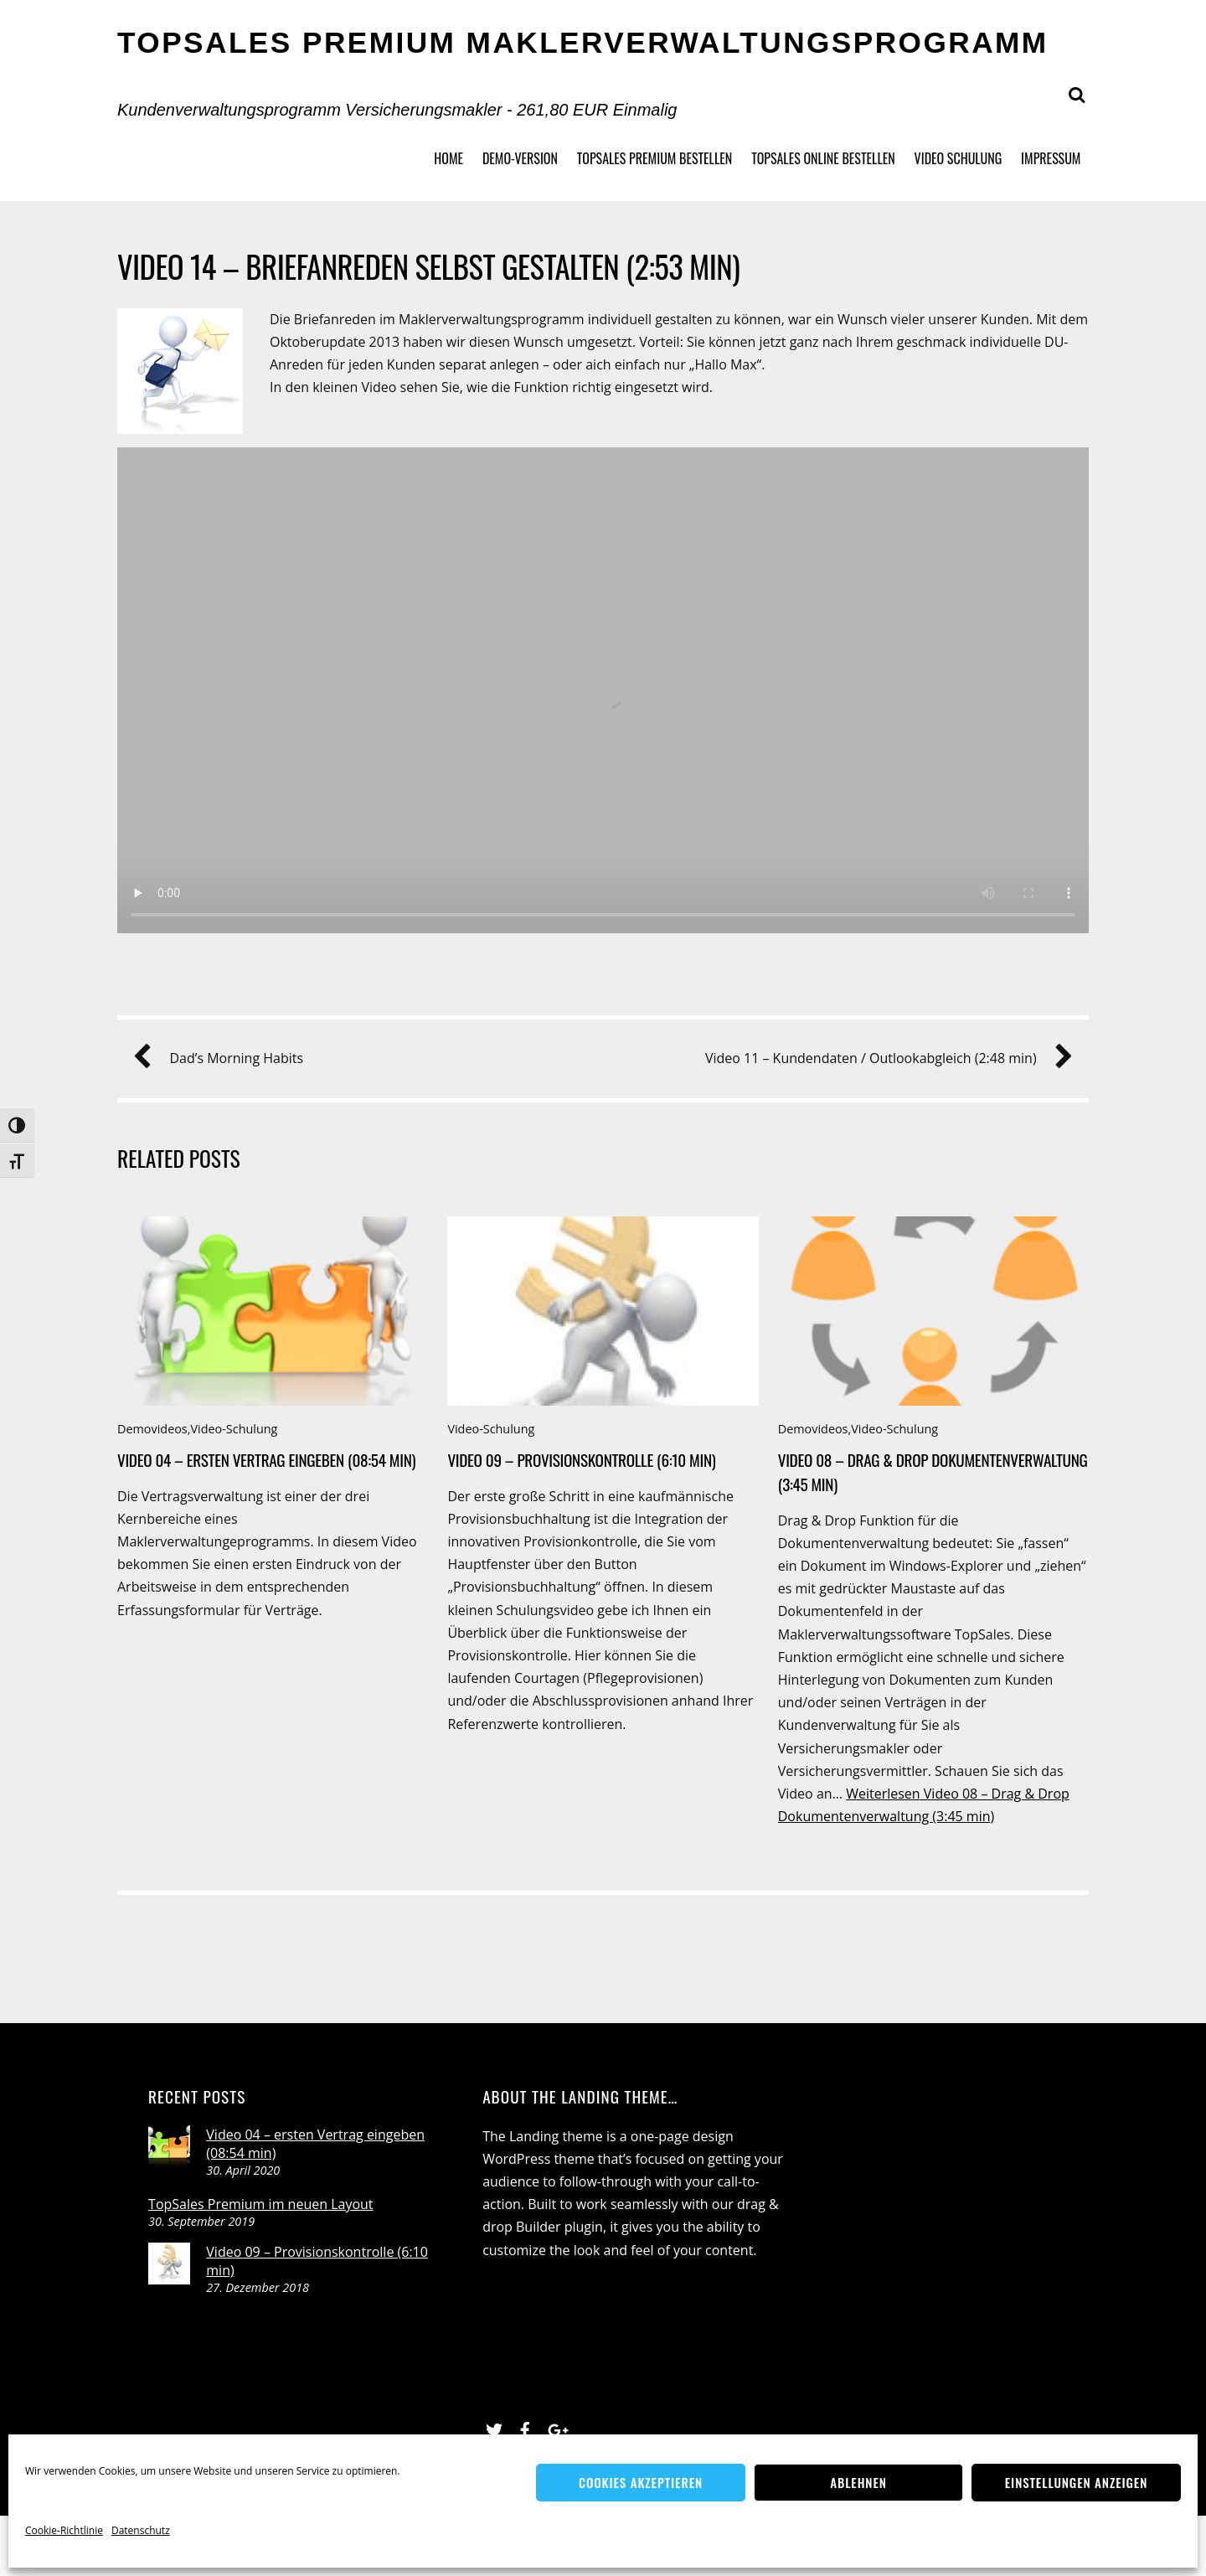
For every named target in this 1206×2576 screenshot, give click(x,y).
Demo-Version (520, 158)
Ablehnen (858, 2482)
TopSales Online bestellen (823, 158)
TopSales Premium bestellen (655, 158)
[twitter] (494, 2428)
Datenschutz (140, 2530)
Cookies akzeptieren (641, 2482)
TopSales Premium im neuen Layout (260, 2204)
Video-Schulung (233, 1429)
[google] (556, 2428)
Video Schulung (958, 158)
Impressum (1050, 158)
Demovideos (152, 1429)
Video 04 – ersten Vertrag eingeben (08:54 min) (266, 1460)
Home (448, 158)
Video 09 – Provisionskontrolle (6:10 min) (581, 1460)
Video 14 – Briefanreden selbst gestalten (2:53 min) (428, 266)
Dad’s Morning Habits (224, 1058)
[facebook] (525, 2428)
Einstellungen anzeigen (1076, 2482)
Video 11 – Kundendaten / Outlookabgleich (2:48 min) (882, 1058)
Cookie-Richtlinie (64, 2530)
